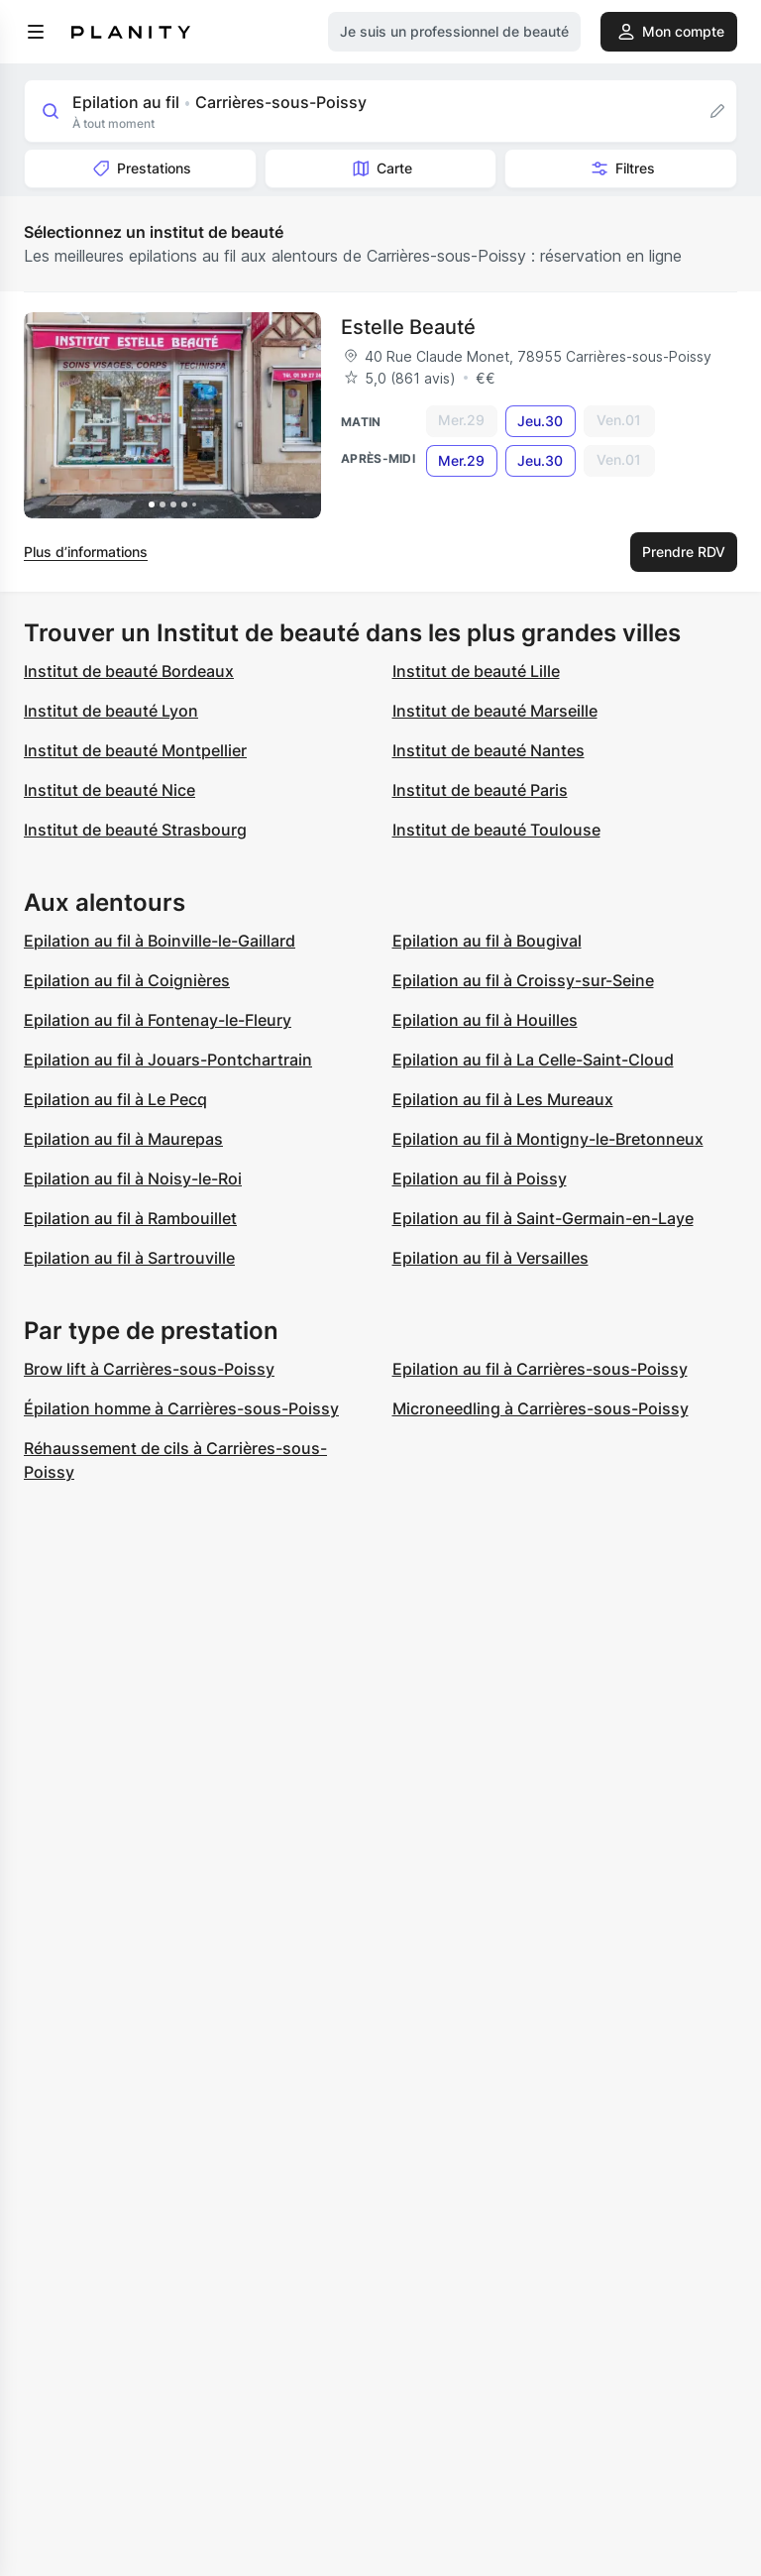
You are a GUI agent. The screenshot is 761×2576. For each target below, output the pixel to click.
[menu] (36, 32)
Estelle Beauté (408, 327)
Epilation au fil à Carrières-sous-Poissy (540, 1369)
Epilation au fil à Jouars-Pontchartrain (168, 1059)
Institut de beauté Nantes (488, 750)
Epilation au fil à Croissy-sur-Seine (523, 980)
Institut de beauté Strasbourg (135, 830)
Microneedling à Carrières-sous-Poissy (540, 1408)
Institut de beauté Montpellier (135, 750)
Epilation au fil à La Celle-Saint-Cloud (533, 1059)
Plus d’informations (86, 551)
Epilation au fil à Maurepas (123, 1139)
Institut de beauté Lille (476, 671)
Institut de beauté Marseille (495, 711)
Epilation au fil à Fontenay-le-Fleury (157, 1020)
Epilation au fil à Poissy (479, 1178)
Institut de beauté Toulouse (496, 830)
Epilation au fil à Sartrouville (129, 1258)
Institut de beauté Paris (480, 790)
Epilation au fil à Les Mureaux (502, 1099)
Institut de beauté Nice (109, 790)
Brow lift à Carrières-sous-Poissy (149, 1369)
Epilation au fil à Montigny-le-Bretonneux (548, 1139)
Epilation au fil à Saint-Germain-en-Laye (543, 1218)
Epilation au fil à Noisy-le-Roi (133, 1178)
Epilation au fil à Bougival (487, 941)
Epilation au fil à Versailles (490, 1258)
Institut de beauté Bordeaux (129, 671)
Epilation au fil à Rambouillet (130, 1218)
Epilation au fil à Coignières (127, 980)
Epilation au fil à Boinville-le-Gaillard (159, 941)
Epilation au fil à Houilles (485, 1020)
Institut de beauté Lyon (111, 711)
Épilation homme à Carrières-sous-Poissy (181, 1408)
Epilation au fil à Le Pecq (115, 1099)
